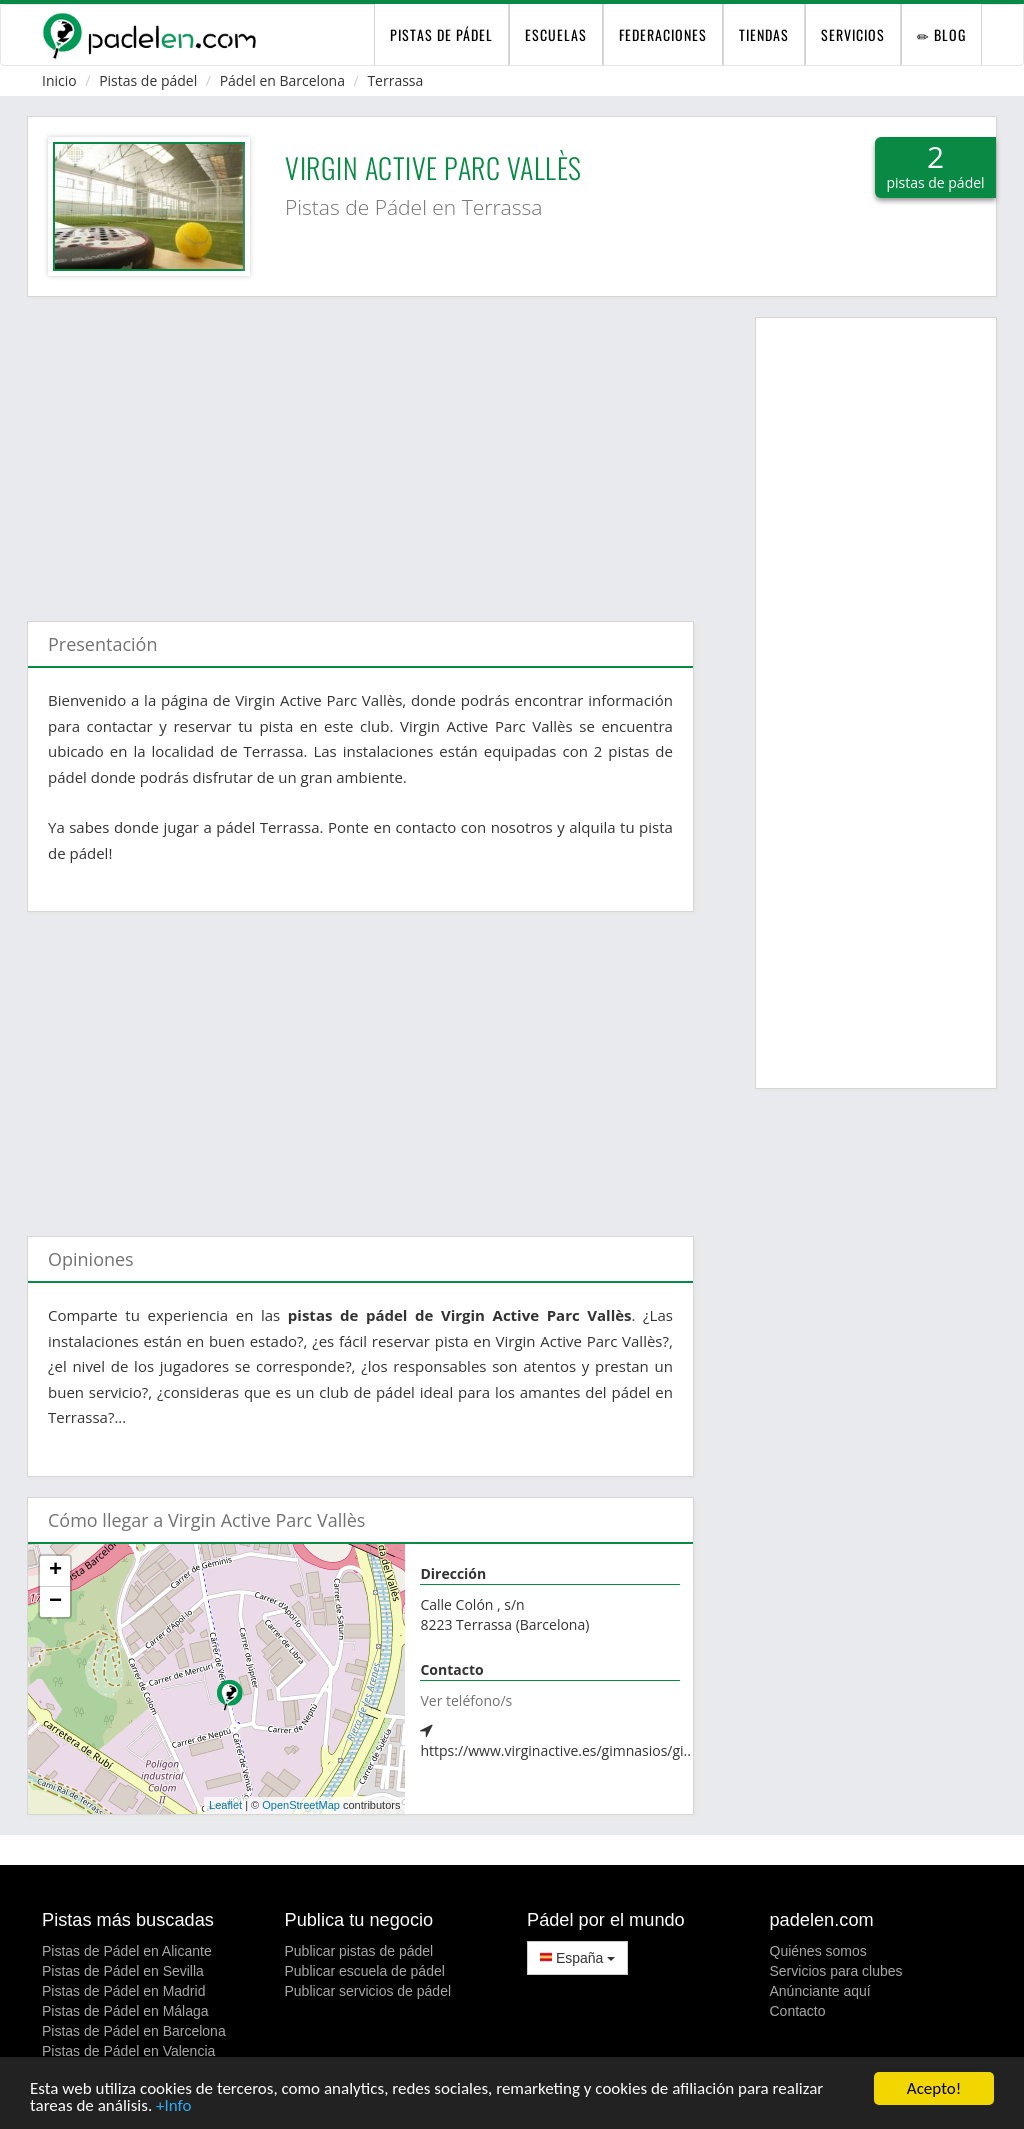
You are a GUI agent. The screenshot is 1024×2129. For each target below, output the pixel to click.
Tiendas (764, 34)
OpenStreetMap (301, 1805)
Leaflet (225, 1805)
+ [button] (55, 1571)
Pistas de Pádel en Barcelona (134, 2031)
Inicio (59, 80)
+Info (173, 2107)
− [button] (55, 1602)
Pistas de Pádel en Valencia (128, 2051)
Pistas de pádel (148, 80)
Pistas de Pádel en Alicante (127, 1951)
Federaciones (663, 34)
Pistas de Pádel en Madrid (123, 1991)
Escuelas (556, 34)
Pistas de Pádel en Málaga (125, 2011)
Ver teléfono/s (466, 1700)
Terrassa (395, 80)
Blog (941, 34)
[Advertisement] (360, 449)
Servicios (853, 34)
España (577, 1958)
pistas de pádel (441, 34)
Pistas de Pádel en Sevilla (123, 1971)
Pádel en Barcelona (282, 80)
